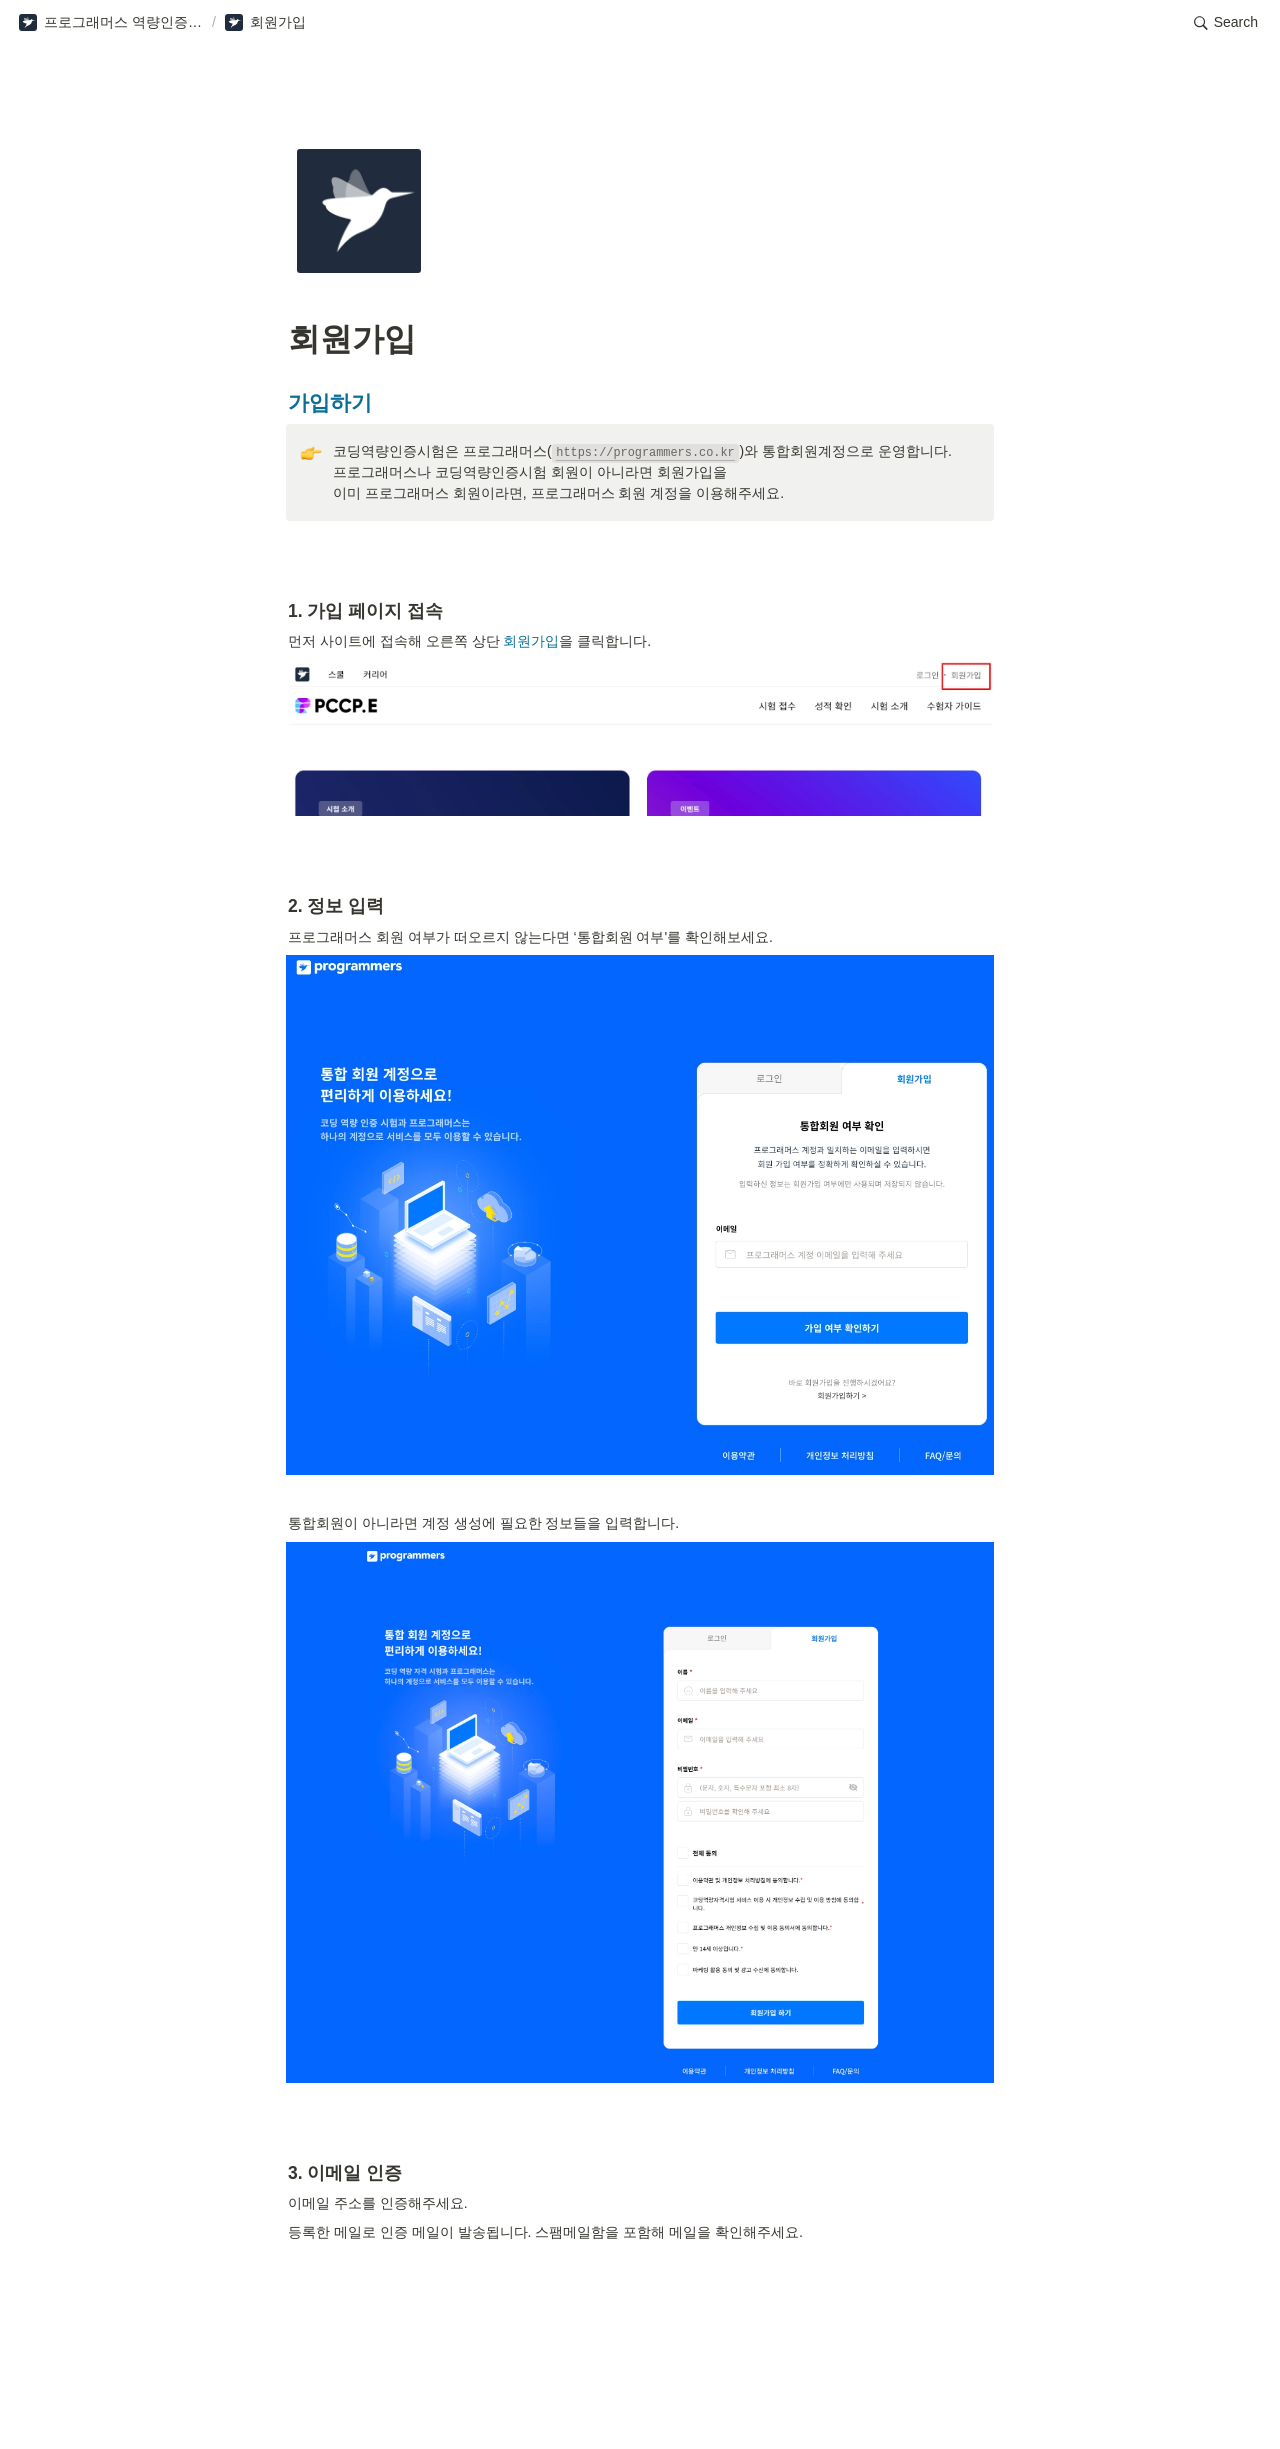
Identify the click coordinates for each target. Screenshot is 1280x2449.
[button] (111, 23)
